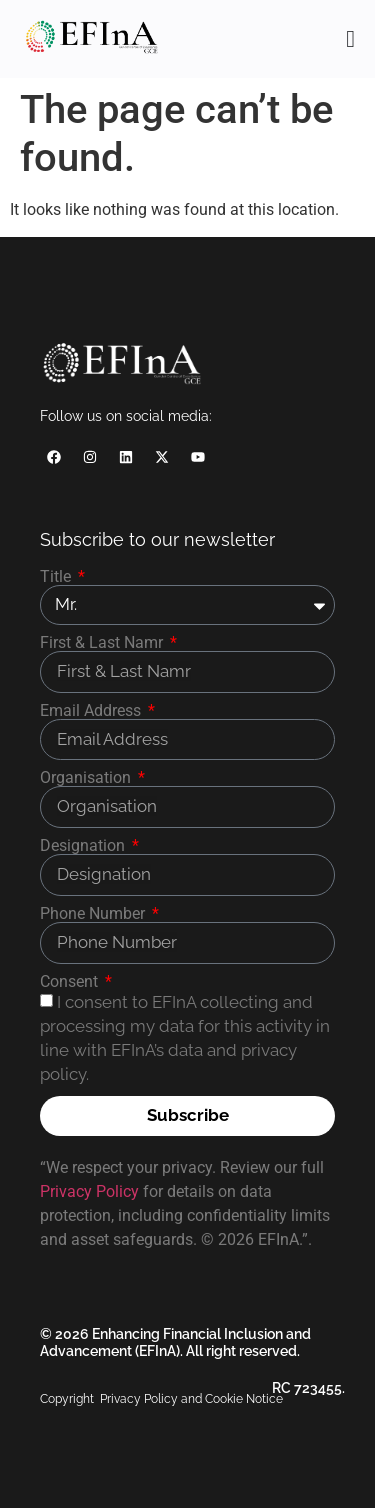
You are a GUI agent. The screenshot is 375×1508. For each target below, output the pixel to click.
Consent (71, 982)
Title (57, 577)
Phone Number (94, 914)
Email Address (92, 711)
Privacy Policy (89, 1191)
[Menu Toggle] (350, 39)
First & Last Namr (103, 643)
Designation (84, 846)
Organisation (87, 778)
